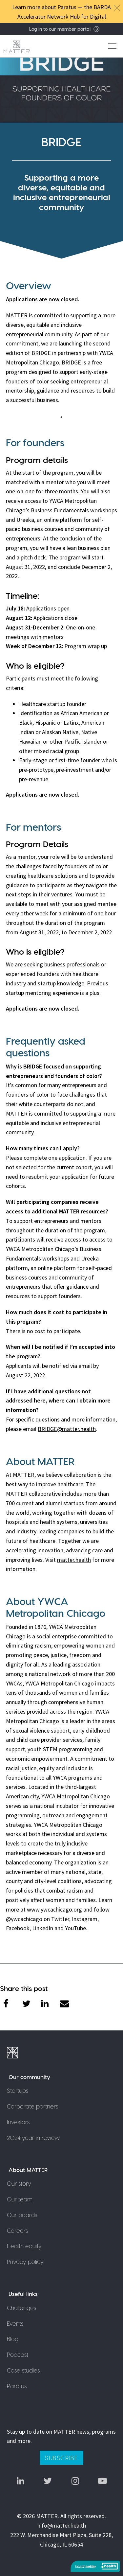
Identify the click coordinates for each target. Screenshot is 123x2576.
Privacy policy (25, 2261)
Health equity (24, 2245)
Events (15, 2323)
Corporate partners (32, 2106)
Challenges (21, 2307)
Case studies (23, 2370)
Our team (19, 2199)
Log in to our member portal (64, 29)
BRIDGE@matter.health (67, 1429)
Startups (17, 2090)
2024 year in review (33, 2137)
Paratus (17, 2385)
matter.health (74, 1559)
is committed (45, 315)
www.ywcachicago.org (54, 1909)
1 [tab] (63, 417)
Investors (18, 2121)
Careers (17, 2230)
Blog (12, 2338)
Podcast (17, 2354)
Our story (19, 2183)
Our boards (22, 2214)
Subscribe (61, 2457)
